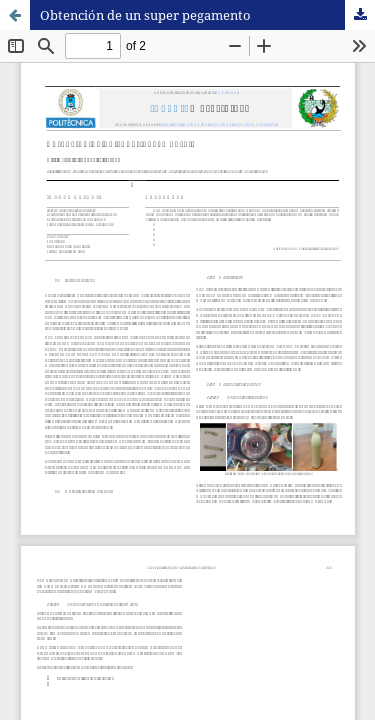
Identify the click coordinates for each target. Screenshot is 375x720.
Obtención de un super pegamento (145, 15)
